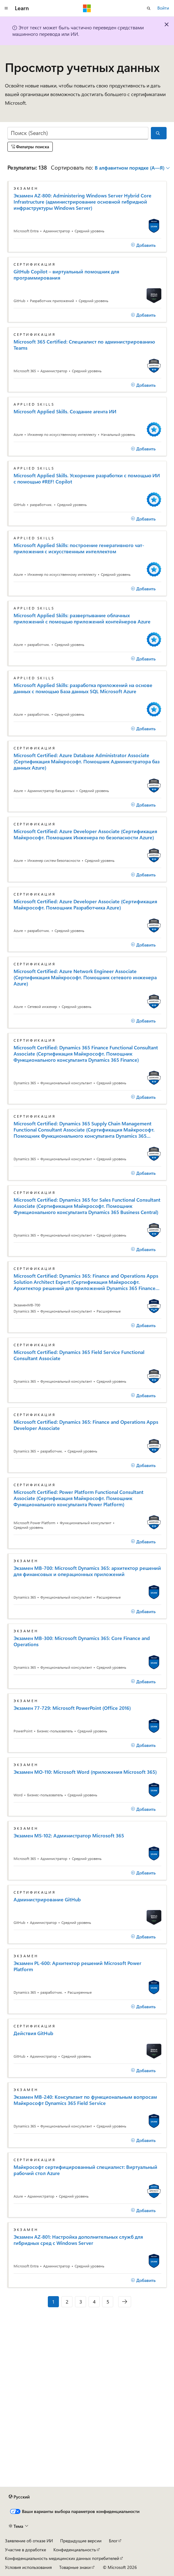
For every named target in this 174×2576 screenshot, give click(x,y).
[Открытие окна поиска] (149, 8)
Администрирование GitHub (47, 1899)
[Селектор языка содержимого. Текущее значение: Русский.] (19, 2497)
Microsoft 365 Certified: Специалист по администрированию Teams (84, 345)
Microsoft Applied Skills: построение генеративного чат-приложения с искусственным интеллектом (79, 548)
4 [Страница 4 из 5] (94, 2301)
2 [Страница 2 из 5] (67, 2301)
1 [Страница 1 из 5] (53, 2301)
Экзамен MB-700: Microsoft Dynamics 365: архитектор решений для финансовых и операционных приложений (87, 1571)
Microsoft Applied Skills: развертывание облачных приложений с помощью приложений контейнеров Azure (82, 618)
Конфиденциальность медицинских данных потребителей (62, 2558)
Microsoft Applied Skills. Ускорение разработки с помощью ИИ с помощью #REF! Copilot (87, 478)
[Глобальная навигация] (6, 8)
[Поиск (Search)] (77, 133)
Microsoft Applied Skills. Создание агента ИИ (65, 411)
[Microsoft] (87, 8)
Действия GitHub (33, 2033)
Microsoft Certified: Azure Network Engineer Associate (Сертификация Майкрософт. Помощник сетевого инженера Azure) (85, 977)
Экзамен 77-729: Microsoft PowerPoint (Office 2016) (72, 1708)
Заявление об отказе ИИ (29, 2541)
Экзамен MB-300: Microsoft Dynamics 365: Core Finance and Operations (82, 1641)
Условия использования (28, 2567)
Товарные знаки (75, 2567)
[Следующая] (124, 2301)
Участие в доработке (25, 2550)
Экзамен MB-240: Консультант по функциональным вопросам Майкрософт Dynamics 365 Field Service (85, 2100)
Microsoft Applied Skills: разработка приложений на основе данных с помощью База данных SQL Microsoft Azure (83, 688)
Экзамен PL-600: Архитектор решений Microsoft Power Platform (77, 1966)
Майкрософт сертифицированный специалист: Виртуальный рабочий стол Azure (85, 2170)
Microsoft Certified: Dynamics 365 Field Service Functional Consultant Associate (79, 1355)
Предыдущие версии (81, 2541)
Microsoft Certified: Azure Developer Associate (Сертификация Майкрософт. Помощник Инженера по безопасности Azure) (85, 834)
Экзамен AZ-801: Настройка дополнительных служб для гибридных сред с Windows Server (78, 2240)
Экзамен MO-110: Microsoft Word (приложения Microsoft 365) (85, 1772)
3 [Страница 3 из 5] (80, 2301)
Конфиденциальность (74, 2550)
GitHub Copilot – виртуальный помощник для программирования (66, 274)
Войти (163, 8)
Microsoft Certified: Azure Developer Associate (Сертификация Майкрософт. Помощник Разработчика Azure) (85, 904)
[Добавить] (143, 245)
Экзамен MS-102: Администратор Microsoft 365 (69, 1835)
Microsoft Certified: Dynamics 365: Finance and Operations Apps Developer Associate (86, 1425)
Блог (113, 2541)
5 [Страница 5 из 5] (107, 2301)
